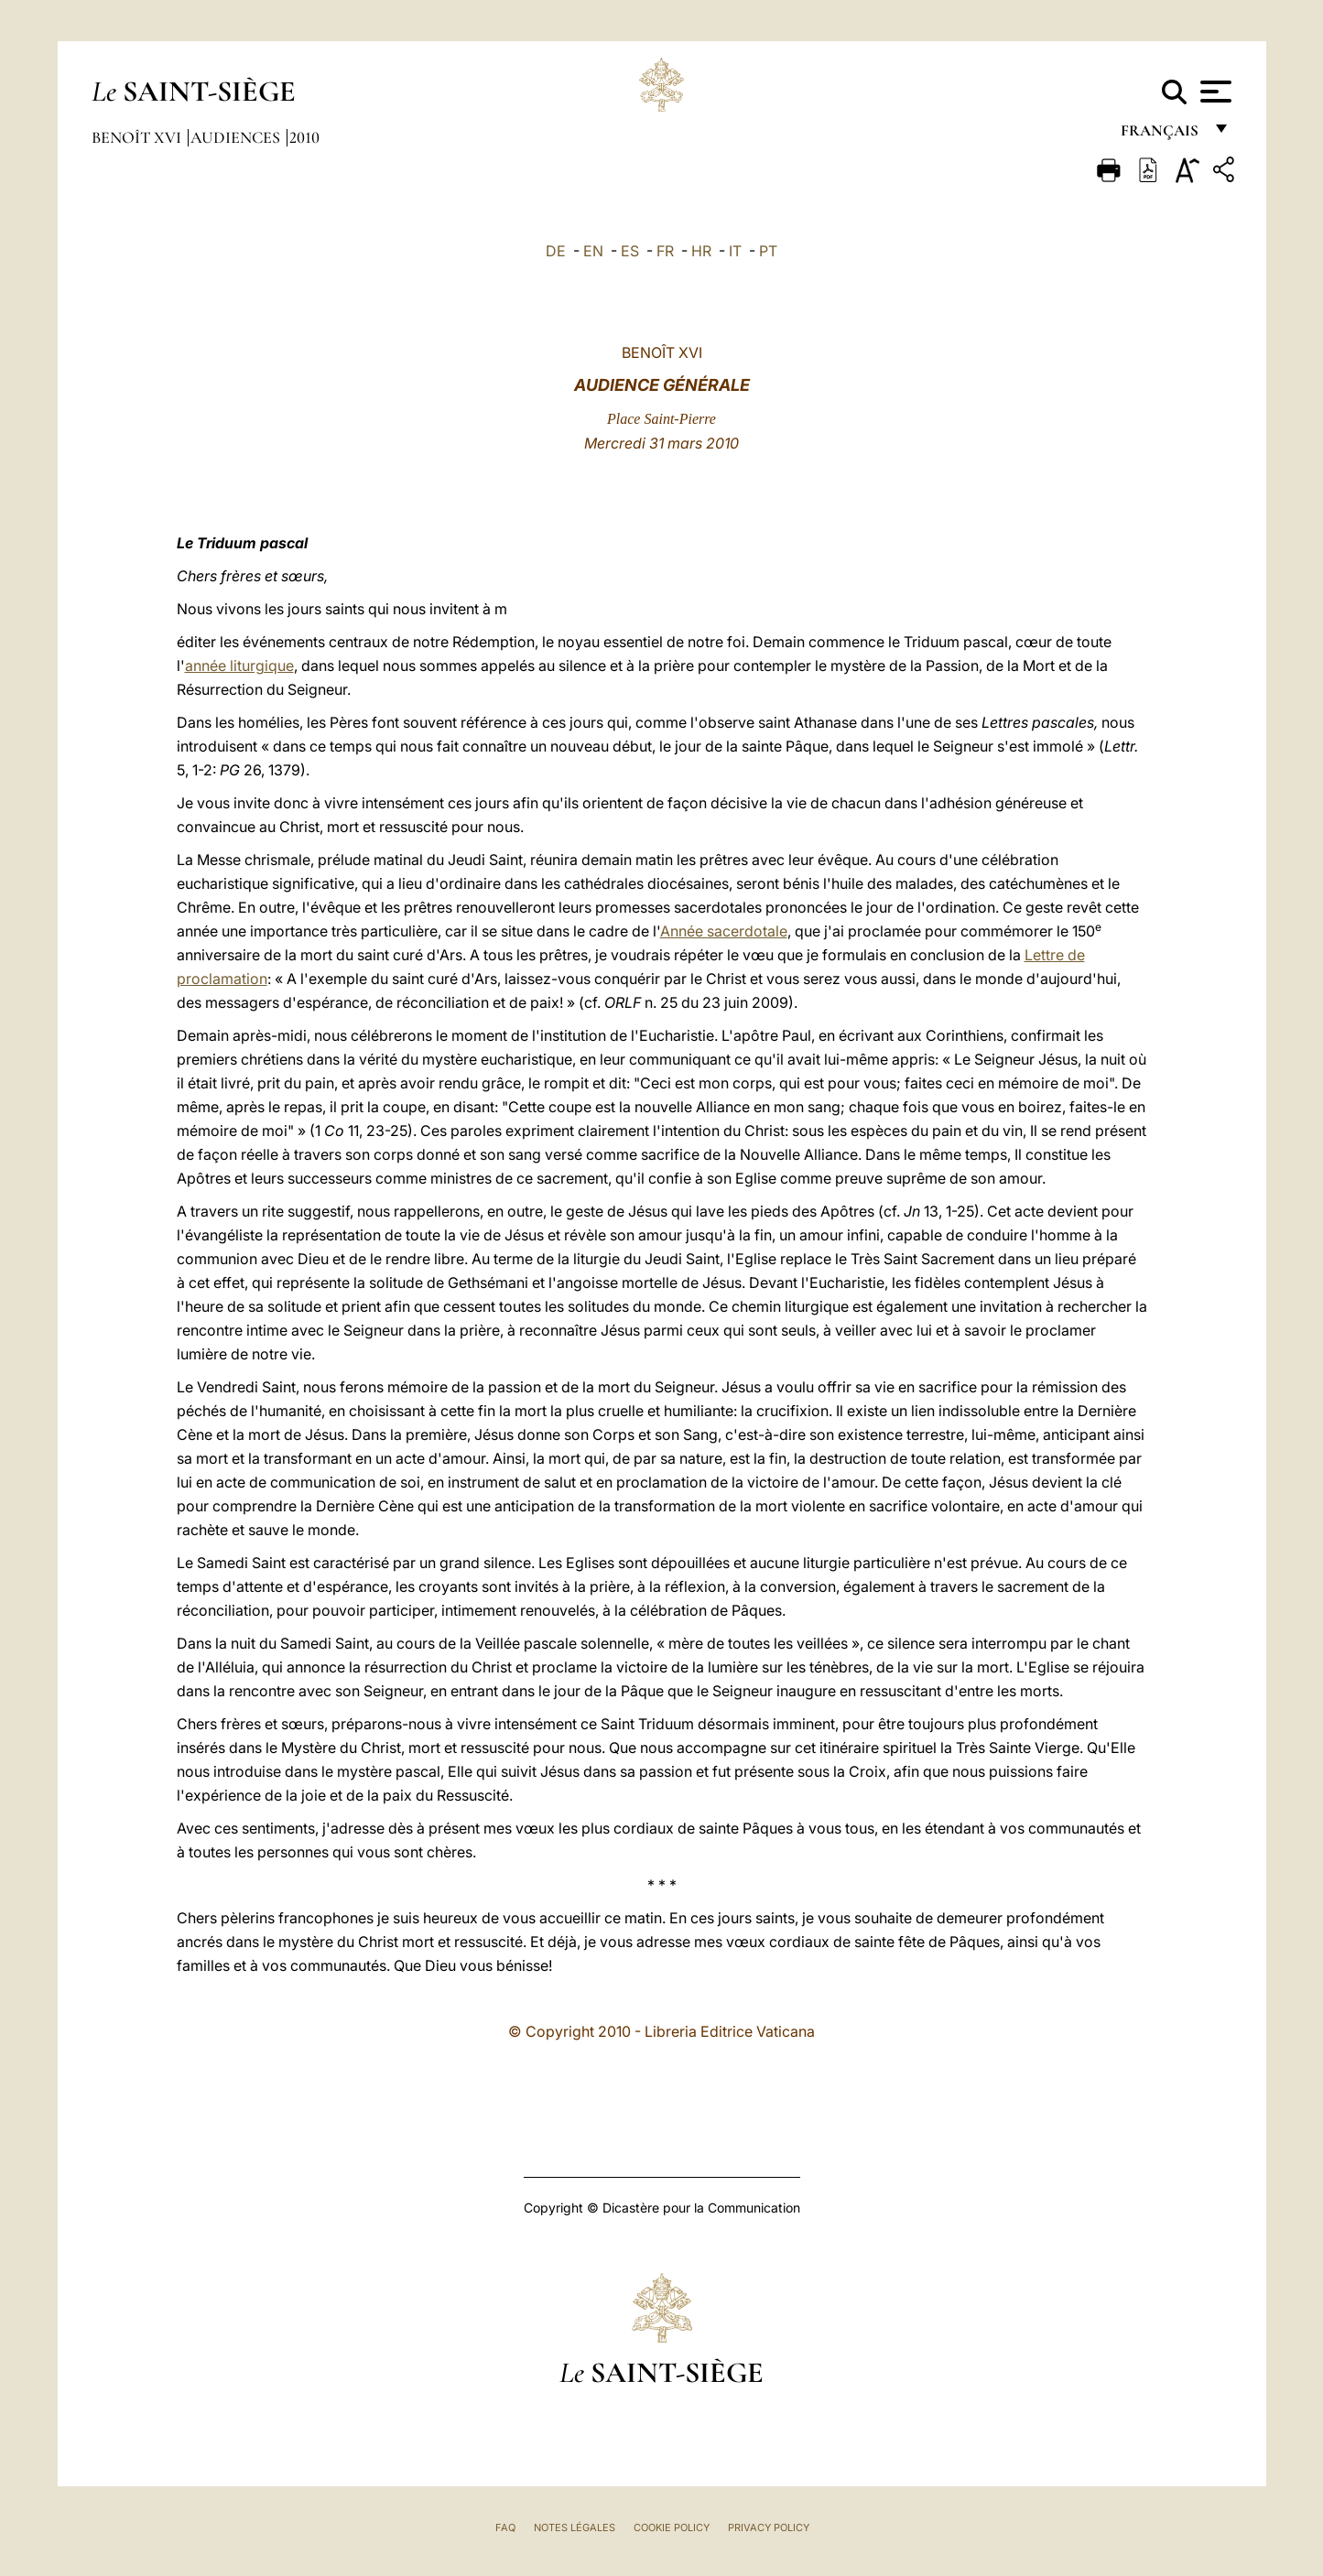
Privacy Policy (768, 2527)
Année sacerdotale (723, 931)
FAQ (505, 2527)
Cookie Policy (672, 2527)
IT (735, 251)
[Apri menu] (1213, 91)
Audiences (237, 137)
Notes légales (574, 2527)
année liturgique (239, 665)
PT (768, 251)
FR (665, 251)
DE (556, 251)
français (1161, 135)
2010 (304, 137)
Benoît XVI (138, 137)
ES (630, 251)
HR (701, 251)
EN (593, 251)
